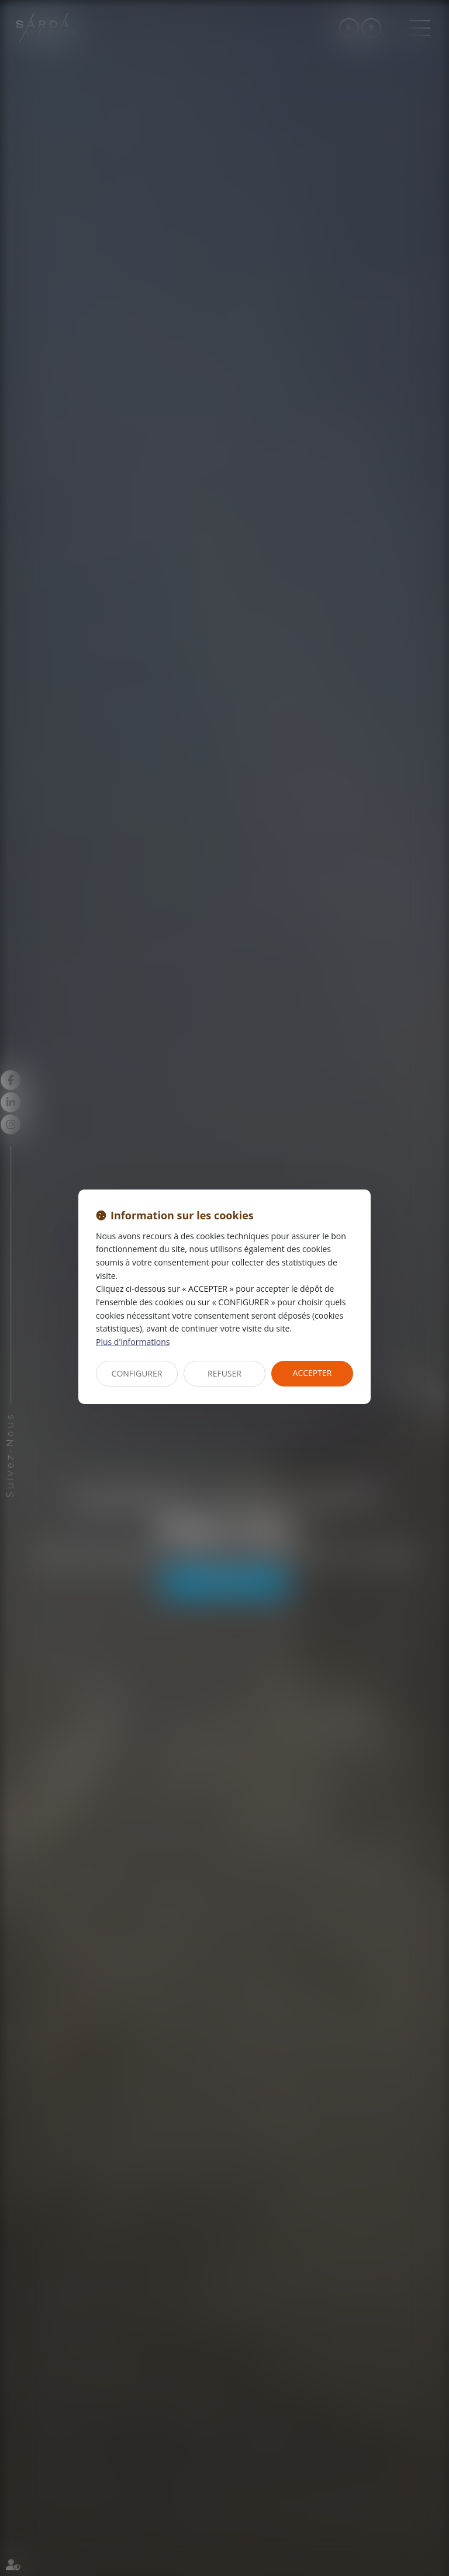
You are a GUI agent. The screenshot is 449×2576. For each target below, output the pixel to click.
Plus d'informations (133, 1341)
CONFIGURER (137, 1373)
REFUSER (224, 1373)
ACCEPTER (312, 1372)
